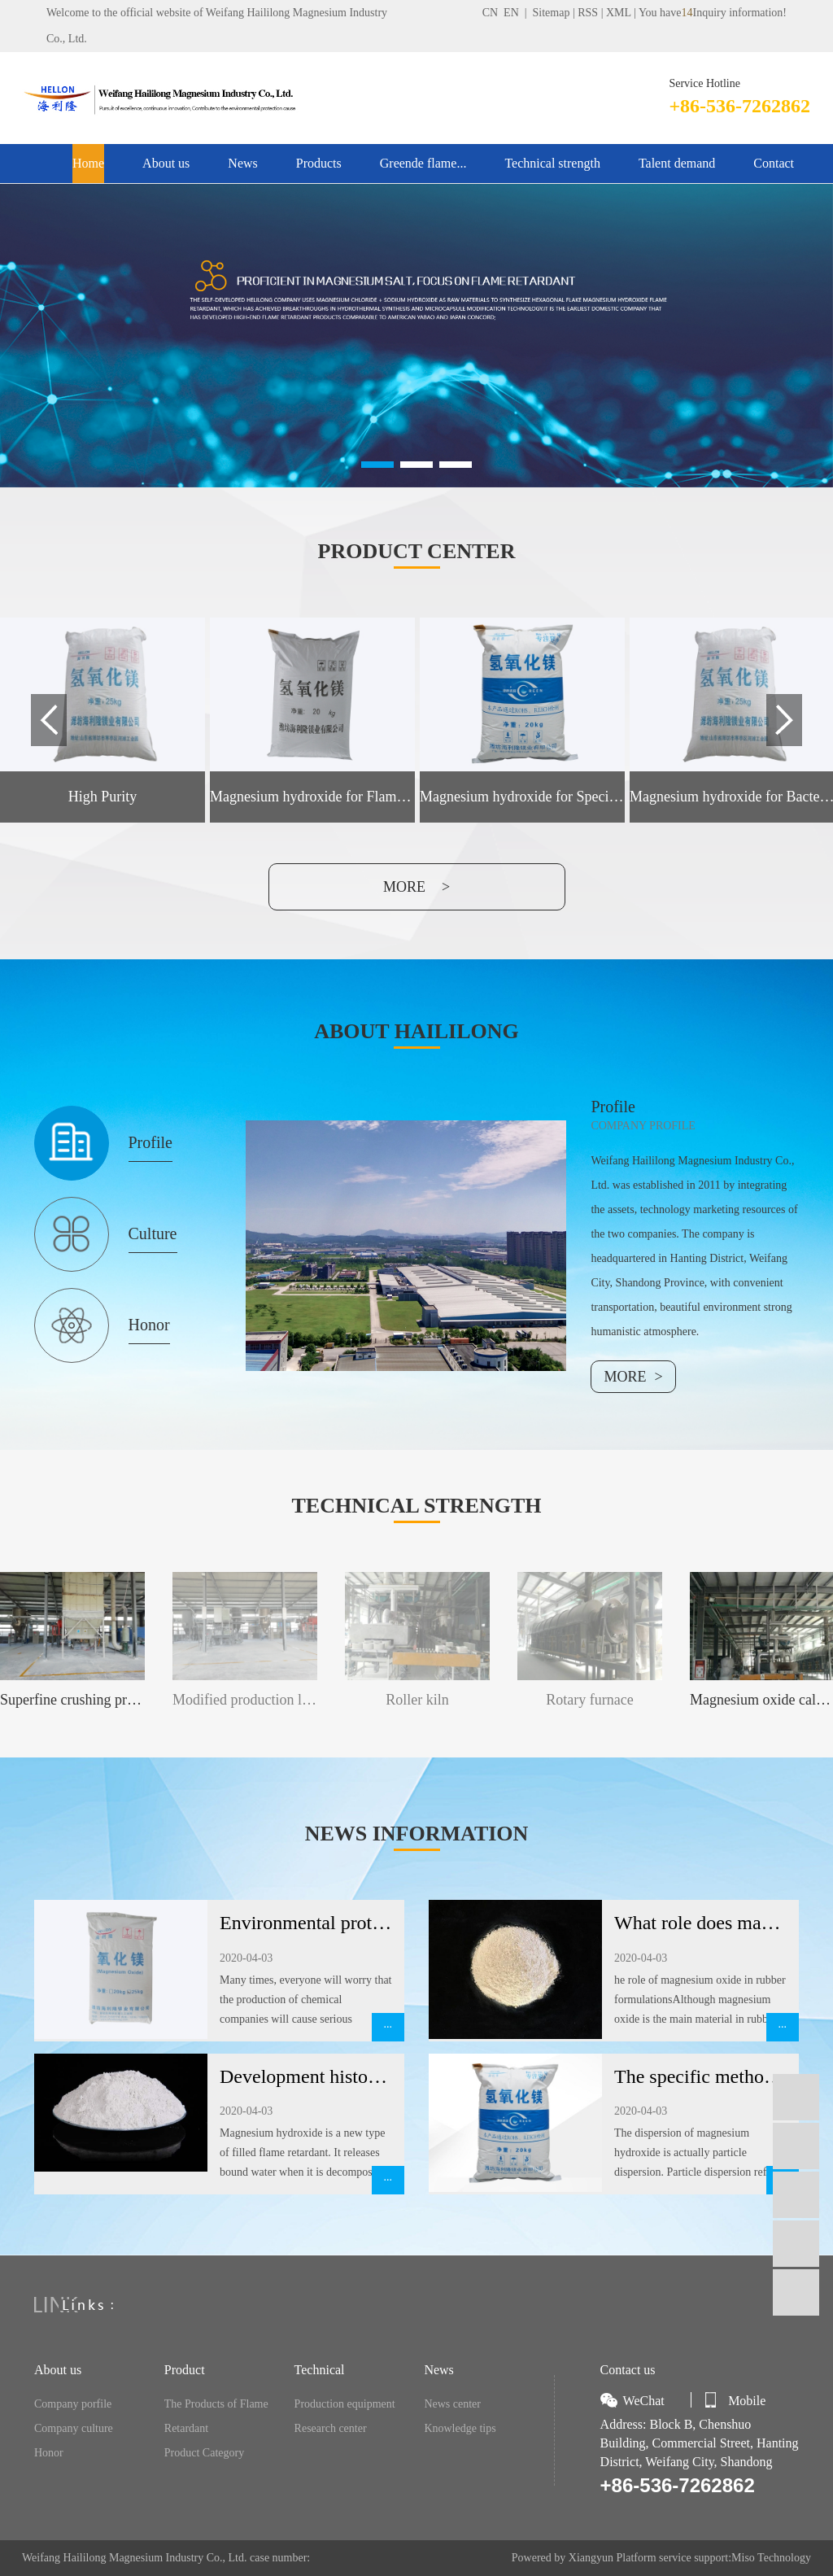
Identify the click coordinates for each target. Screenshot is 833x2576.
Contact (773, 163)
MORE (625, 1377)
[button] (377, 464)
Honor (48, 2453)
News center (452, 2404)
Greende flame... (423, 163)
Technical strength (552, 163)
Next (784, 720)
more (404, 887)
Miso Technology (771, 2558)
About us (166, 163)
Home (88, 163)
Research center (330, 2428)
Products (319, 163)
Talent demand (677, 163)
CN (490, 13)
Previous (49, 720)
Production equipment (344, 2404)
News (242, 163)
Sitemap (551, 13)
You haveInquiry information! (713, 13)
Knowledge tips (459, 2428)
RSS (588, 13)
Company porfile (72, 2404)
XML (618, 13)
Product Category (204, 2453)
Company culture (73, 2428)
